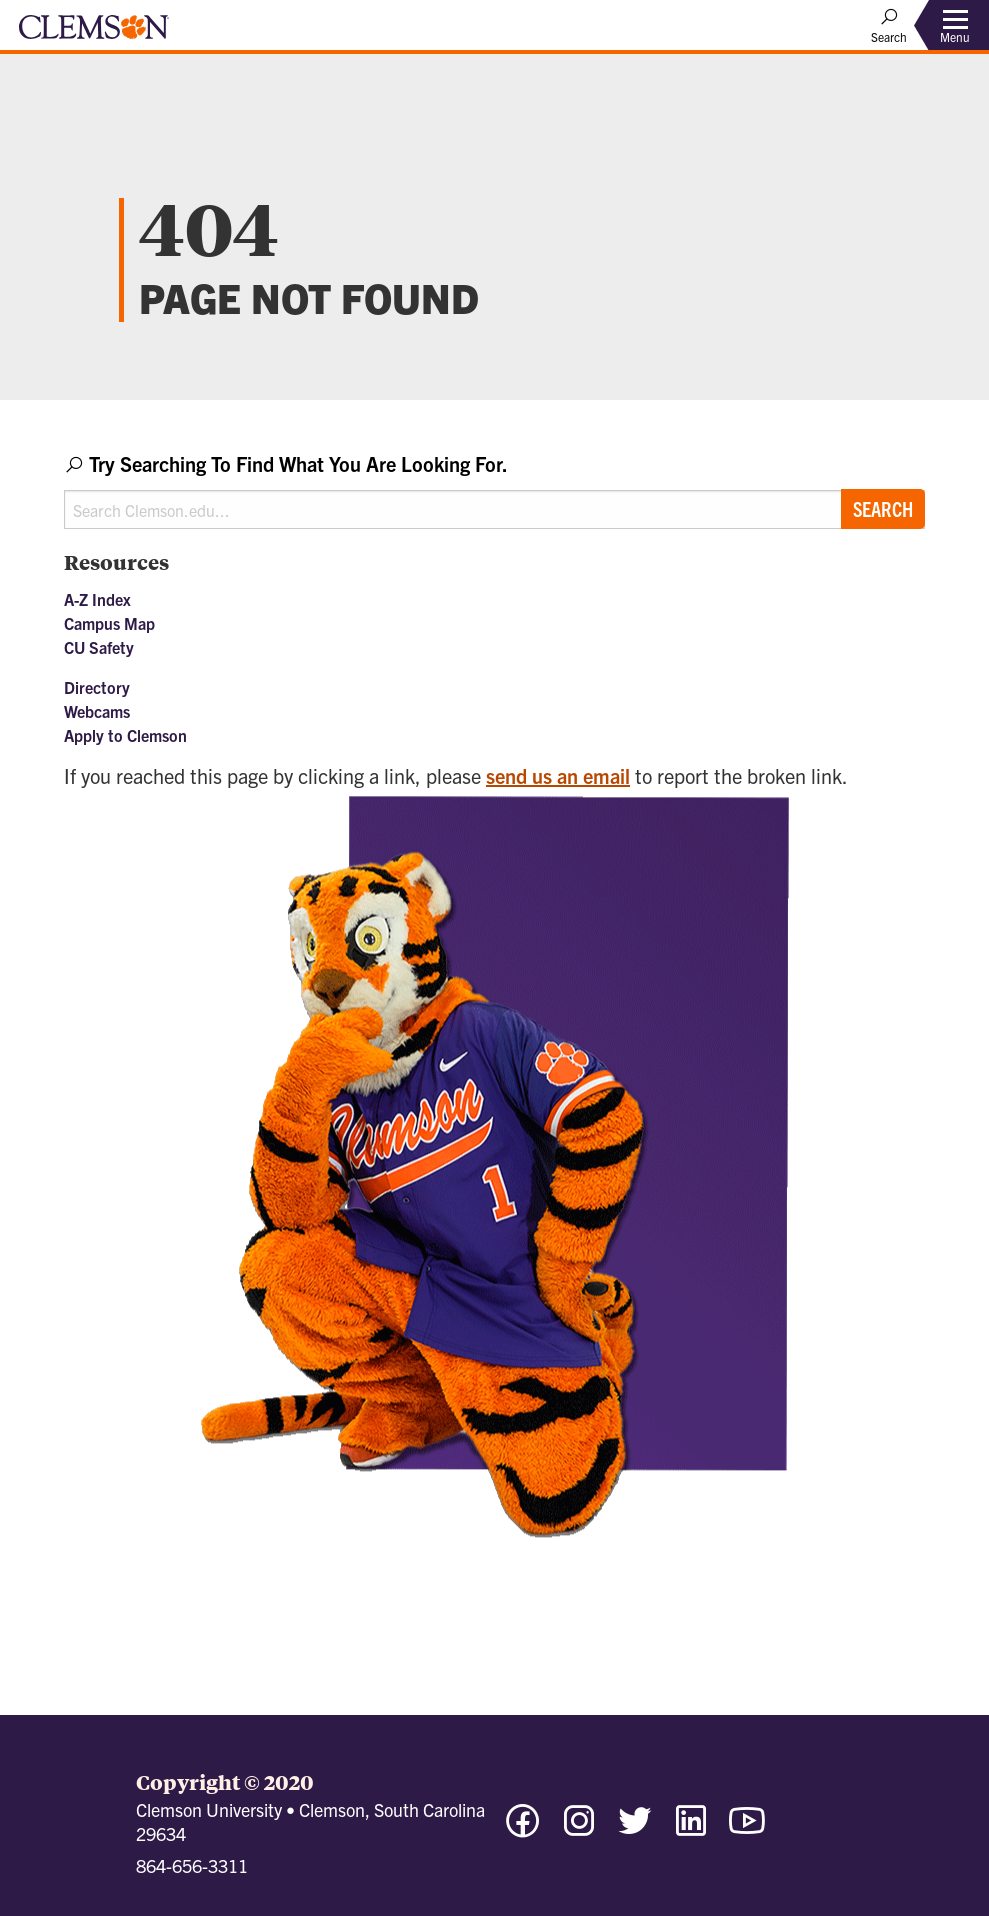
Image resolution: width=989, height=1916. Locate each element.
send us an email (558, 775)
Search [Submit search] (883, 508)
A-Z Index (97, 599)
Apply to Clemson (125, 735)
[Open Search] (889, 25)
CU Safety (99, 647)
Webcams (97, 711)
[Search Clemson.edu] (494, 509)
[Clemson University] (94, 34)
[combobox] (494, 489)
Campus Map (109, 623)
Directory (97, 687)
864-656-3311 (192, 1865)
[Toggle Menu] (955, 25)
